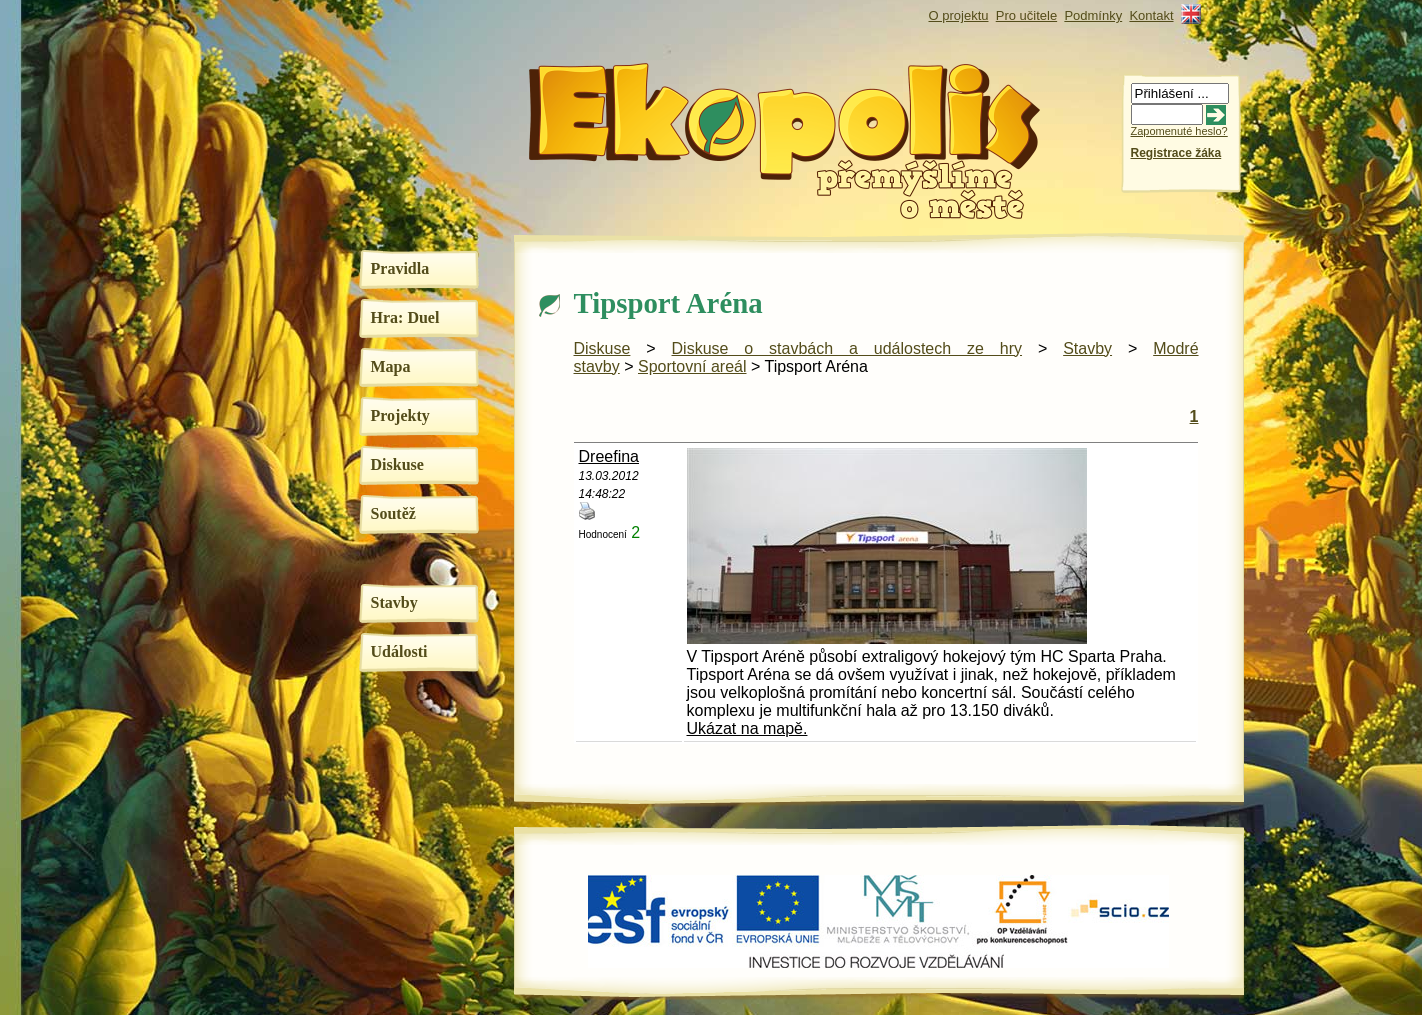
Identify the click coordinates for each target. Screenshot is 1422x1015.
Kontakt (1151, 15)
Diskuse (397, 464)
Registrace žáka (1176, 153)
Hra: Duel (405, 317)
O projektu (959, 15)
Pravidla (400, 268)
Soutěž (393, 513)
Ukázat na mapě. (747, 728)
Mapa (391, 366)
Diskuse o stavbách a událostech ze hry (847, 348)
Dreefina (609, 456)
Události (399, 651)
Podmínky (1093, 15)
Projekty (400, 415)
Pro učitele (1026, 15)
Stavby (394, 602)
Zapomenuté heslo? (1179, 131)
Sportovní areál (692, 366)
